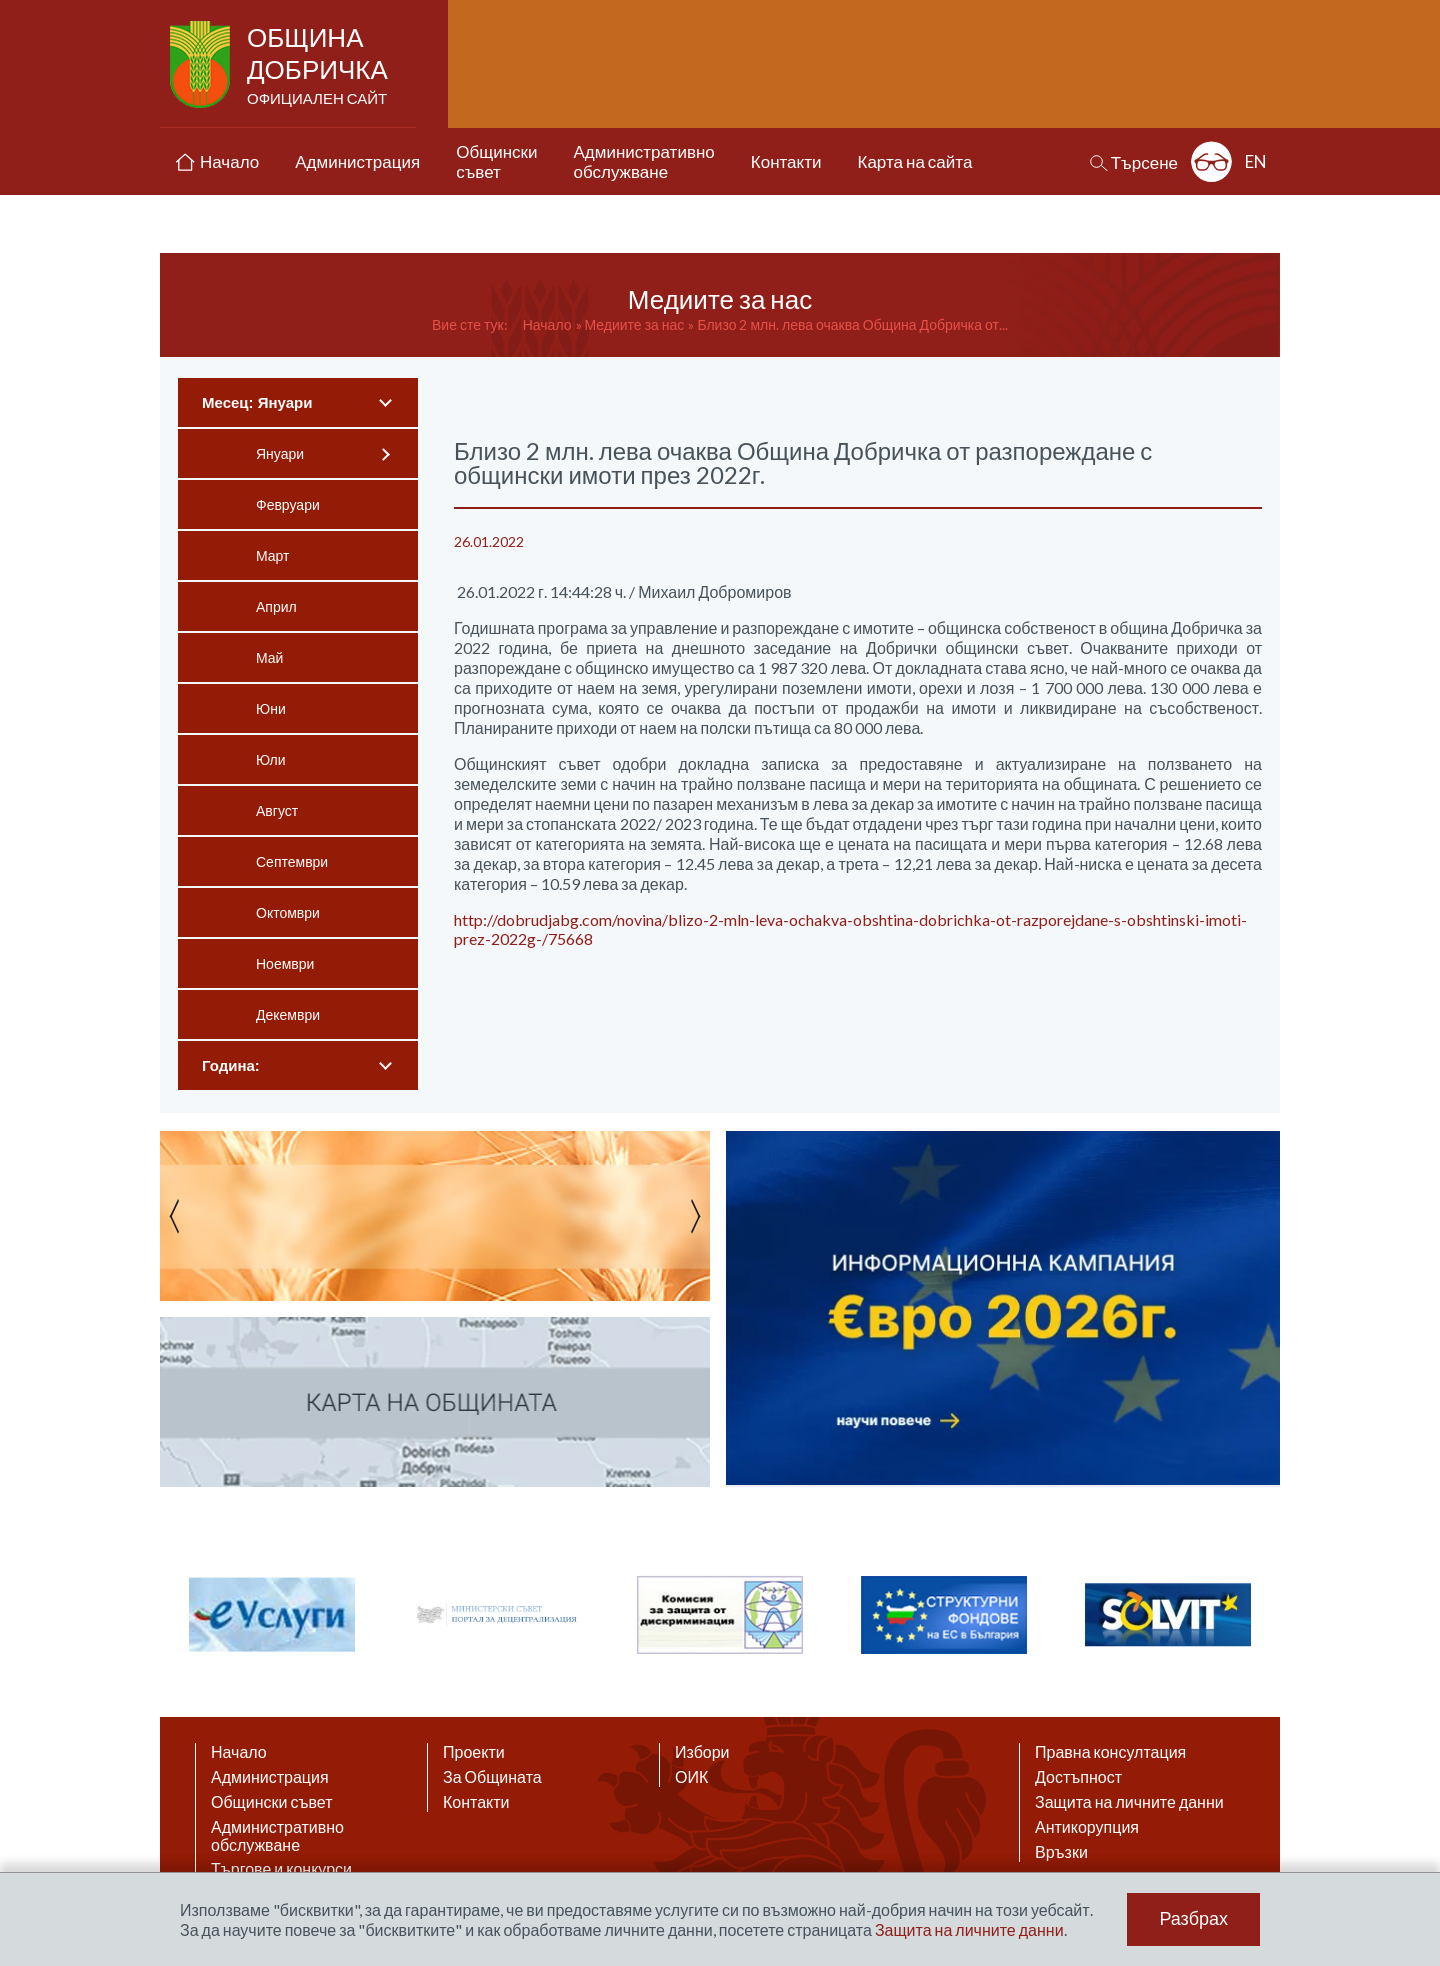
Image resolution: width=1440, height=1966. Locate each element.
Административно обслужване (277, 1836)
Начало (547, 324)
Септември (292, 861)
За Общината (492, 1777)
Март (273, 555)
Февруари (288, 504)
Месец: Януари (257, 402)
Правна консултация (1110, 1752)
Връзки (1061, 1852)
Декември (288, 1014)
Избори (702, 1752)
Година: (231, 1065)
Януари (280, 453)
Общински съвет (272, 1802)
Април (276, 606)
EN (1256, 161)
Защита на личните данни (1129, 1802)
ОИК (691, 1777)
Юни (271, 708)
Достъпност (1078, 1777)
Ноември (285, 963)
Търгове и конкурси (281, 1869)
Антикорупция (1087, 1827)
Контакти (476, 1802)
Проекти (474, 1752)
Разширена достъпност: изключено (1211, 161)
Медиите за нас (635, 324)
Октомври (288, 912)
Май (269, 657)
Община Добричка (319, 66)
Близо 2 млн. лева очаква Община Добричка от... (852, 324)
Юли (271, 759)
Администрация (270, 1777)
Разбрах (1193, 1919)
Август (277, 810)
